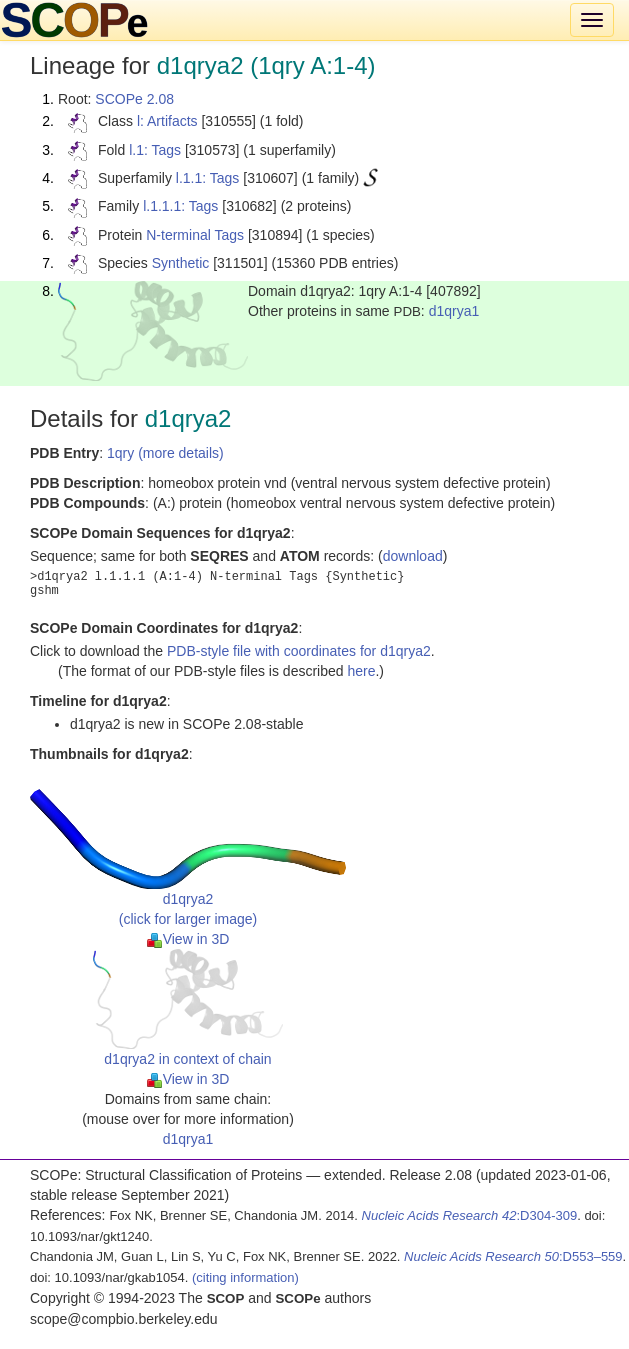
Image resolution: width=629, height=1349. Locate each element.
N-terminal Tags (195, 235)
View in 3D (188, 939)
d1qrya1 (454, 311)
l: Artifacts (167, 121)
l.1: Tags (155, 150)
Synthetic (181, 263)
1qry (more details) (165, 453)
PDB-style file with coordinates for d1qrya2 (299, 651)
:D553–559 (513, 1256)
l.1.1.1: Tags (180, 206)
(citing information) (245, 1277)
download (413, 556)
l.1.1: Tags (208, 178)
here (361, 671)
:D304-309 (470, 1215)
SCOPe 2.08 (134, 99)
